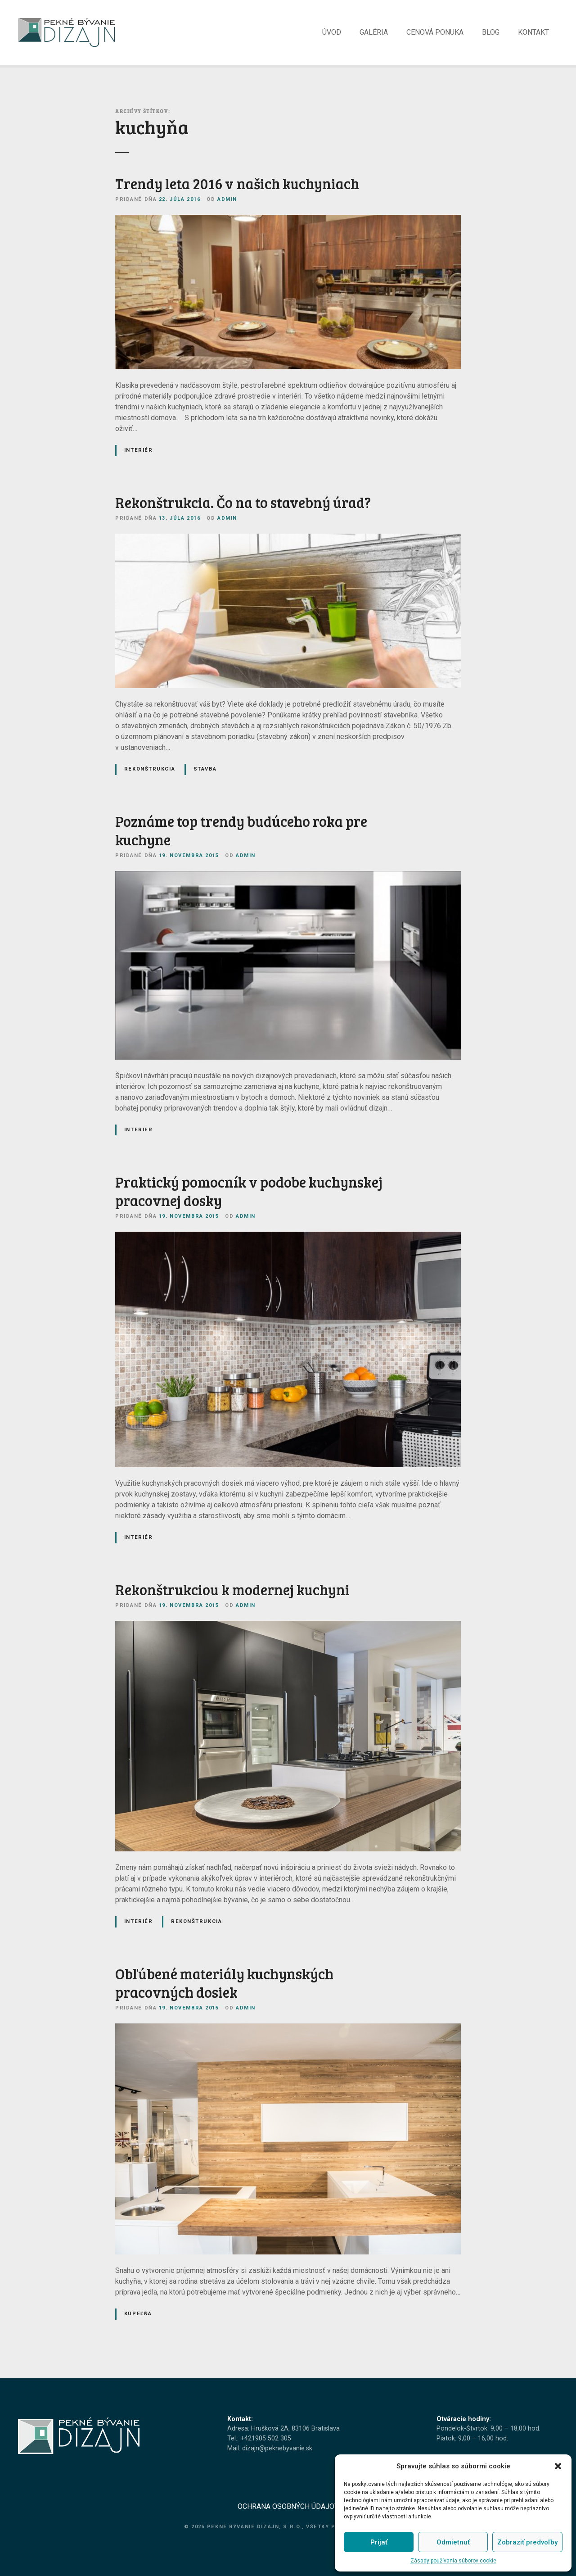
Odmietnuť (453, 2542)
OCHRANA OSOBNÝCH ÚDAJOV (288, 2511)
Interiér (138, 455)
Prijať (378, 2542)
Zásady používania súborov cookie (453, 2561)
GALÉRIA (374, 34)
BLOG (491, 34)
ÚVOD (331, 34)
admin (227, 204)
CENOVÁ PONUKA (435, 34)
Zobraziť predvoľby (527, 2542)
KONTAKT (533, 34)
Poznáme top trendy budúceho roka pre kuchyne (241, 835)
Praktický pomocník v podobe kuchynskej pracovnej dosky (248, 1196)
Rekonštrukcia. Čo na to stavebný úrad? (243, 507)
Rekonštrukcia (149, 773)
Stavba (205, 773)
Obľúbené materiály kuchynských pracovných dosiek (224, 1987)
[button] (558, 2466)
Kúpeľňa (138, 2318)
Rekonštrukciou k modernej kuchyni (232, 1594)
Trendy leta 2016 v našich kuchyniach (237, 188)
